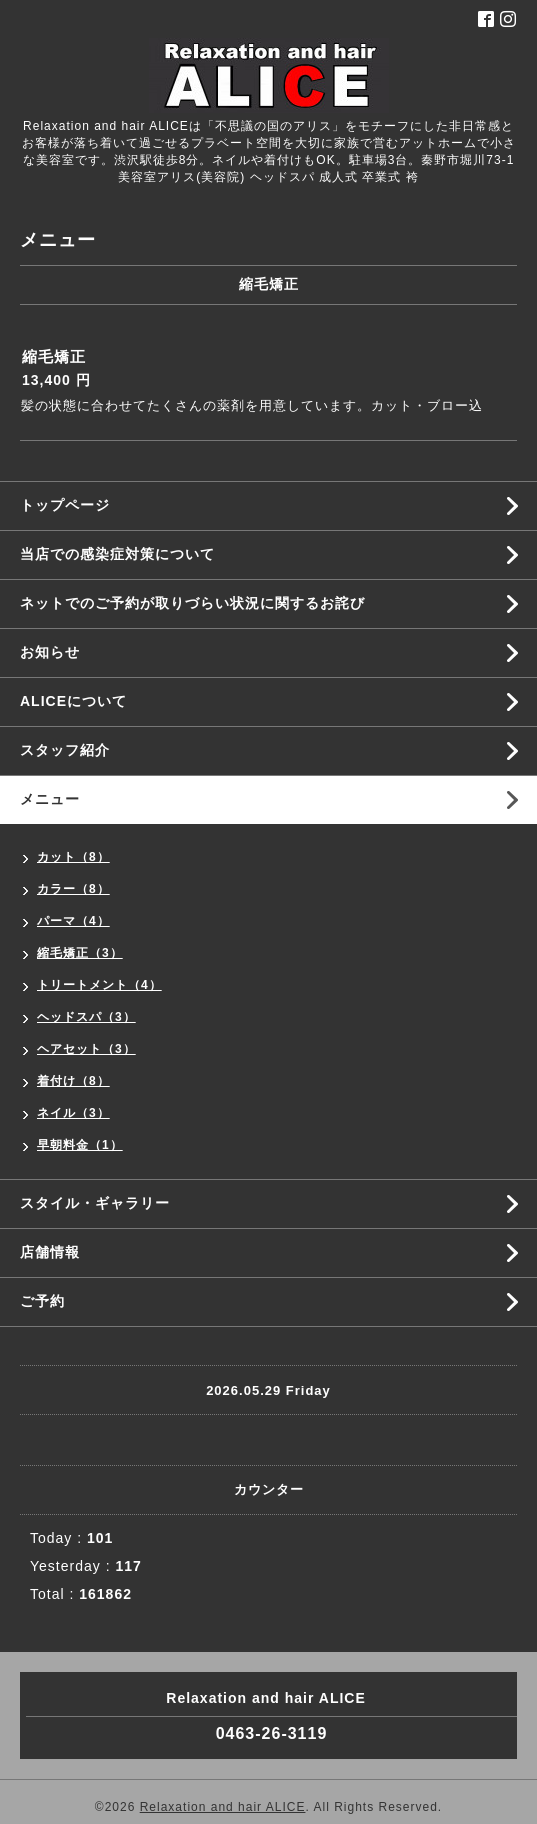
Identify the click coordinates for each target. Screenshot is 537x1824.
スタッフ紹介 (65, 750)
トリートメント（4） (99, 985)
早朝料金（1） (80, 1145)
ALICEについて (73, 701)
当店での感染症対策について (117, 554)
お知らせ (50, 652)
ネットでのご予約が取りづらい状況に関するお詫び (192, 603)
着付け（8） (73, 1081)
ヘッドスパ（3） (86, 1017)
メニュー (50, 799)
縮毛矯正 (54, 356)
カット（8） (73, 857)
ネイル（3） (73, 1113)
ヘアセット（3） (86, 1049)
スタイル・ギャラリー (95, 1203)
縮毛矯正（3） (80, 953)
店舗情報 (50, 1252)
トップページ (65, 505)
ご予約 (42, 1301)
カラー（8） (73, 889)
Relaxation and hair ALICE (223, 1807)
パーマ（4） (73, 921)
